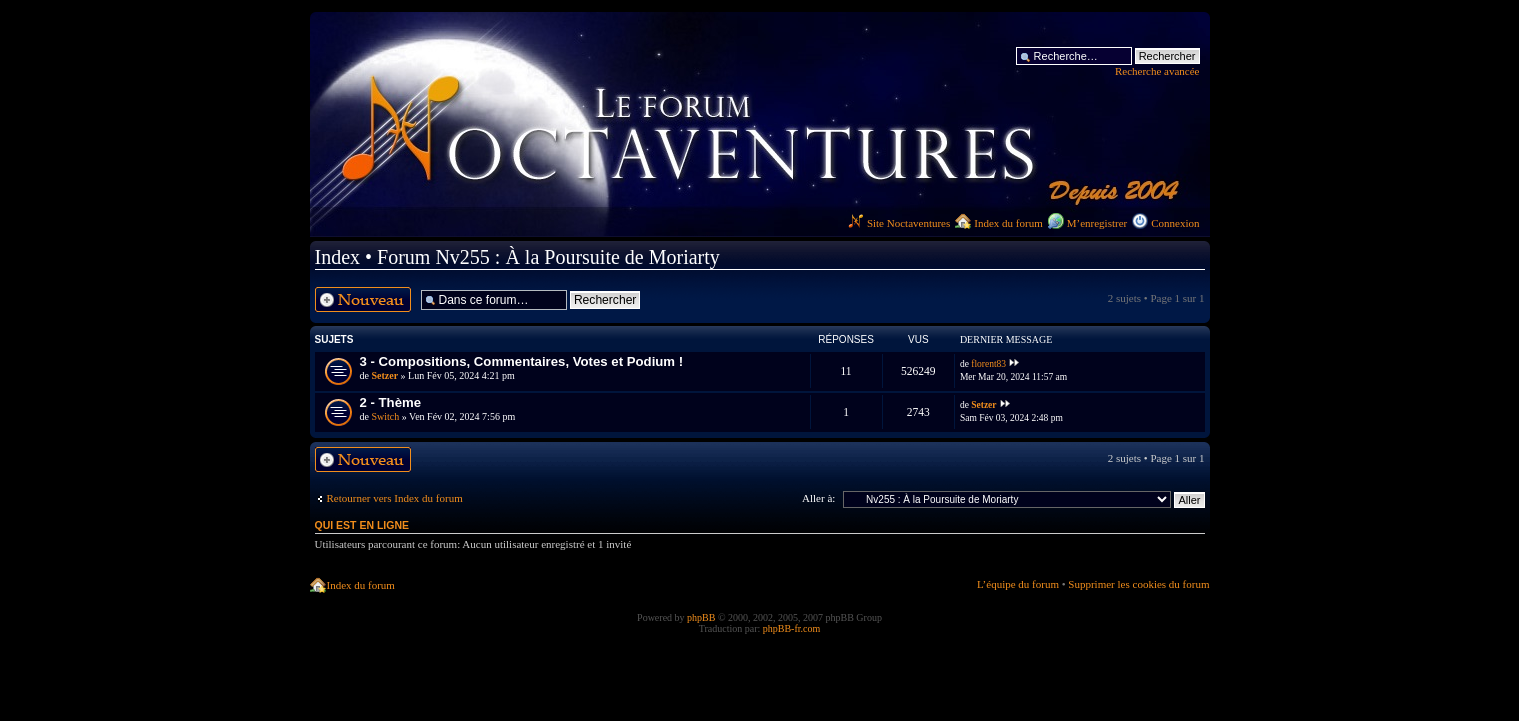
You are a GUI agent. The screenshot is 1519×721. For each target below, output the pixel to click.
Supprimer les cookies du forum (1138, 584)
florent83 (988, 364)
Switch (385, 416)
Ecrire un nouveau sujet (363, 299)
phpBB (701, 617)
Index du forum (1008, 223)
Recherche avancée (1157, 71)
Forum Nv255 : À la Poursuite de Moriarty (548, 257)
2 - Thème (391, 402)
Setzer (384, 375)
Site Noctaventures (899, 223)
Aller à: (818, 498)
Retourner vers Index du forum (395, 498)
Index (338, 257)
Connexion (1175, 223)
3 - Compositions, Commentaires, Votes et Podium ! (522, 361)
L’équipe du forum (1018, 584)
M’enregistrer (1097, 223)
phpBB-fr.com (792, 628)
